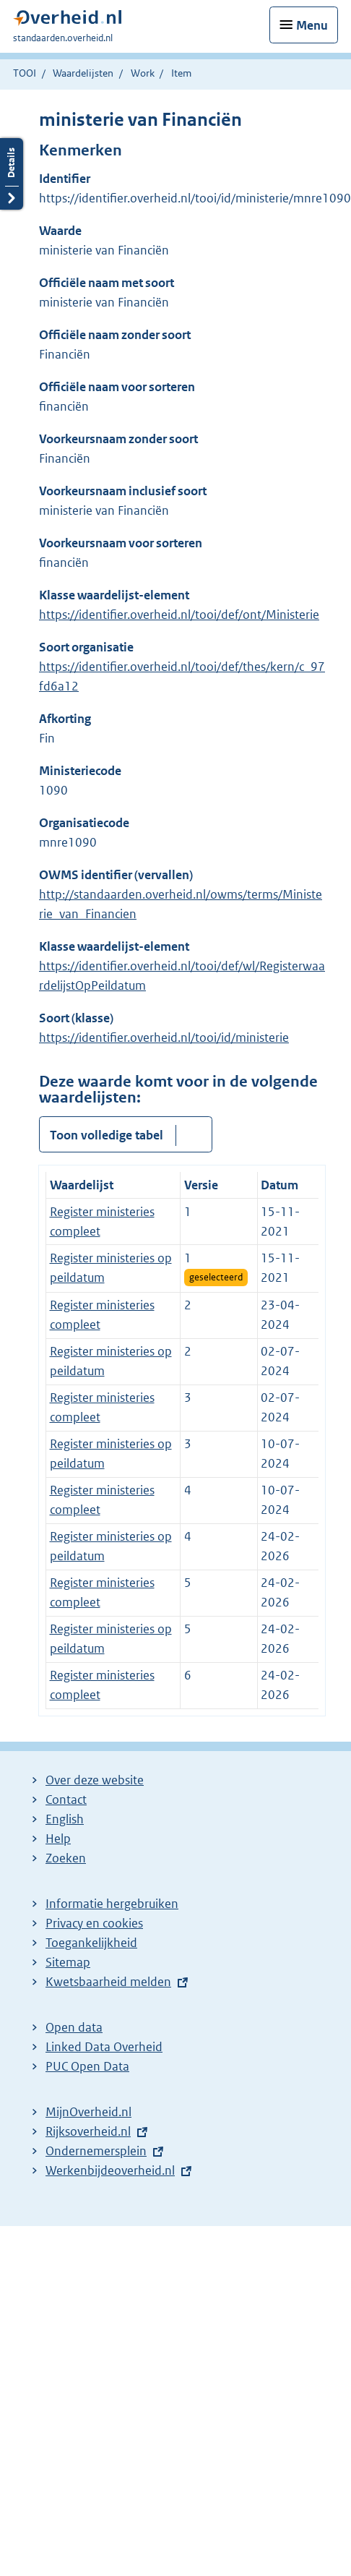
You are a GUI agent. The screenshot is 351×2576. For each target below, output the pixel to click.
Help (58, 1839)
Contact (66, 1799)
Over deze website (95, 1780)
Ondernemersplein (96, 2151)
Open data (74, 2027)
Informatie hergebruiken (112, 1904)
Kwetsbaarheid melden (108, 1982)
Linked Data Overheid (104, 2047)
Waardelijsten (83, 73)
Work (143, 73)
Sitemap (68, 1962)
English (65, 1819)
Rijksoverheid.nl (88, 2131)
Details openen (11, 174)
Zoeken (66, 1858)
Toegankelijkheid (91, 1943)
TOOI (24, 73)
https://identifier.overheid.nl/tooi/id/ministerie (164, 1037)
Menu (312, 25)
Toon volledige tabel (106, 1135)
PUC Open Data (87, 2066)
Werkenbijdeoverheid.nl (110, 2170)
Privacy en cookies (94, 1923)
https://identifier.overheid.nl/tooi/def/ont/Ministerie (179, 614)
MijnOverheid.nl (88, 2112)
